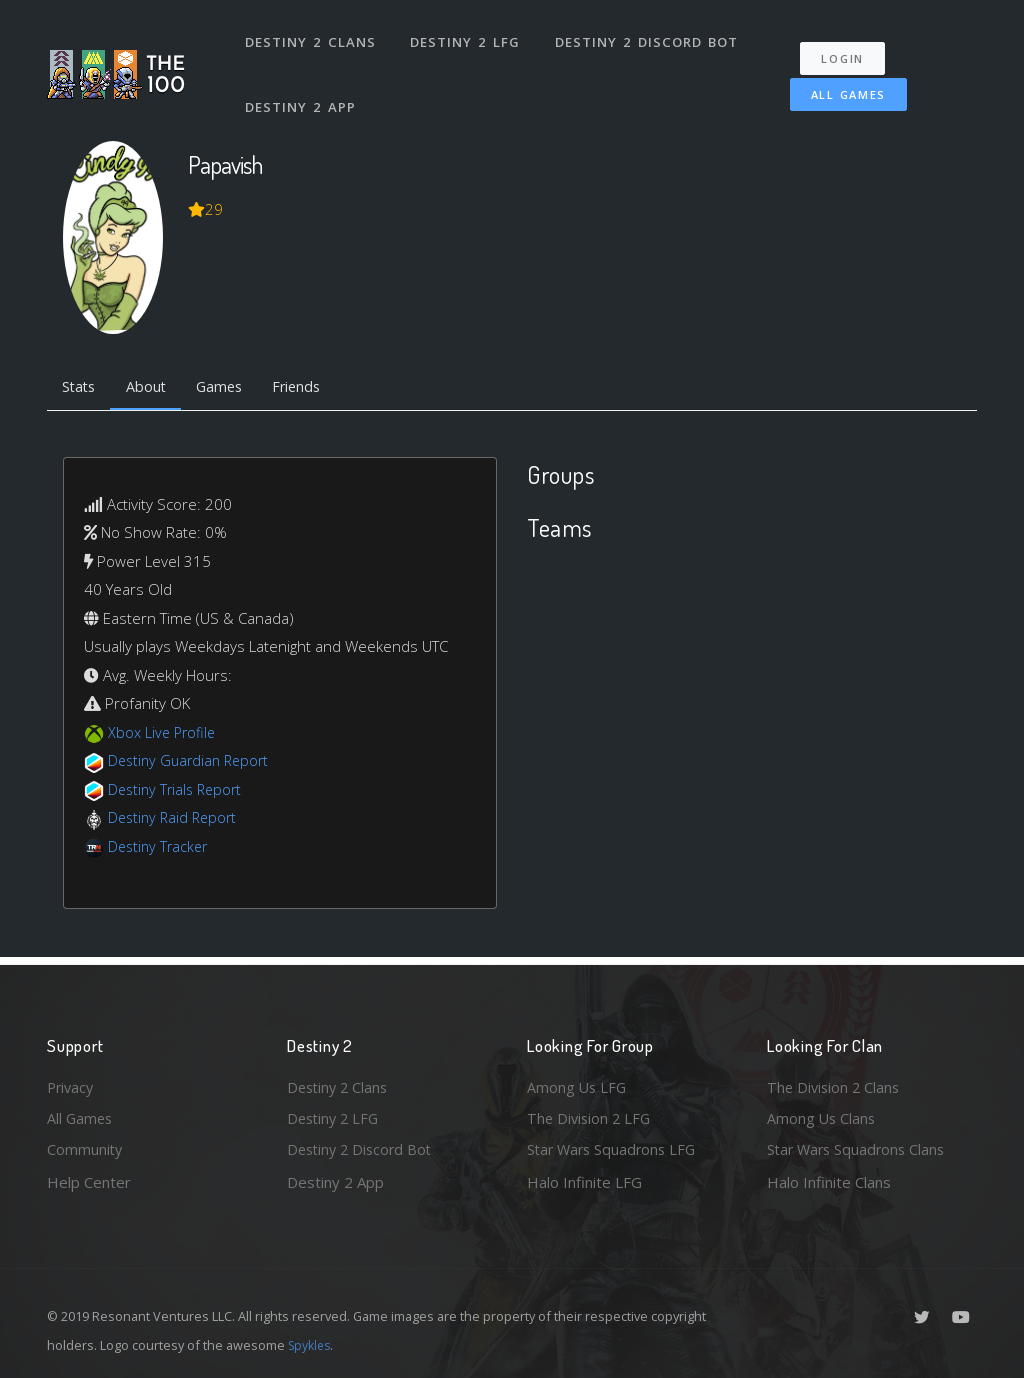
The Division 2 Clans (835, 1084)
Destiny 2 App (302, 94)
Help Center (89, 1182)
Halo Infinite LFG (584, 1182)
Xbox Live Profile (163, 734)
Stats (81, 388)
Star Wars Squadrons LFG (615, 1149)
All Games (840, 86)
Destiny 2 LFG (466, 38)
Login (848, 50)
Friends (310, 388)
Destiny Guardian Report (192, 763)
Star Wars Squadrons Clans (859, 1149)
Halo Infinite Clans (829, 1182)
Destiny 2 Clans (311, 38)
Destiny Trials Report (178, 791)
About (151, 388)
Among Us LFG (578, 1084)
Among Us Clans (822, 1117)
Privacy (72, 1084)
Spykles (311, 1345)
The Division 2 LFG (591, 1117)
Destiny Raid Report (175, 820)
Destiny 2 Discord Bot (647, 38)
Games (228, 388)
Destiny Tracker (160, 848)
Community (85, 1149)
